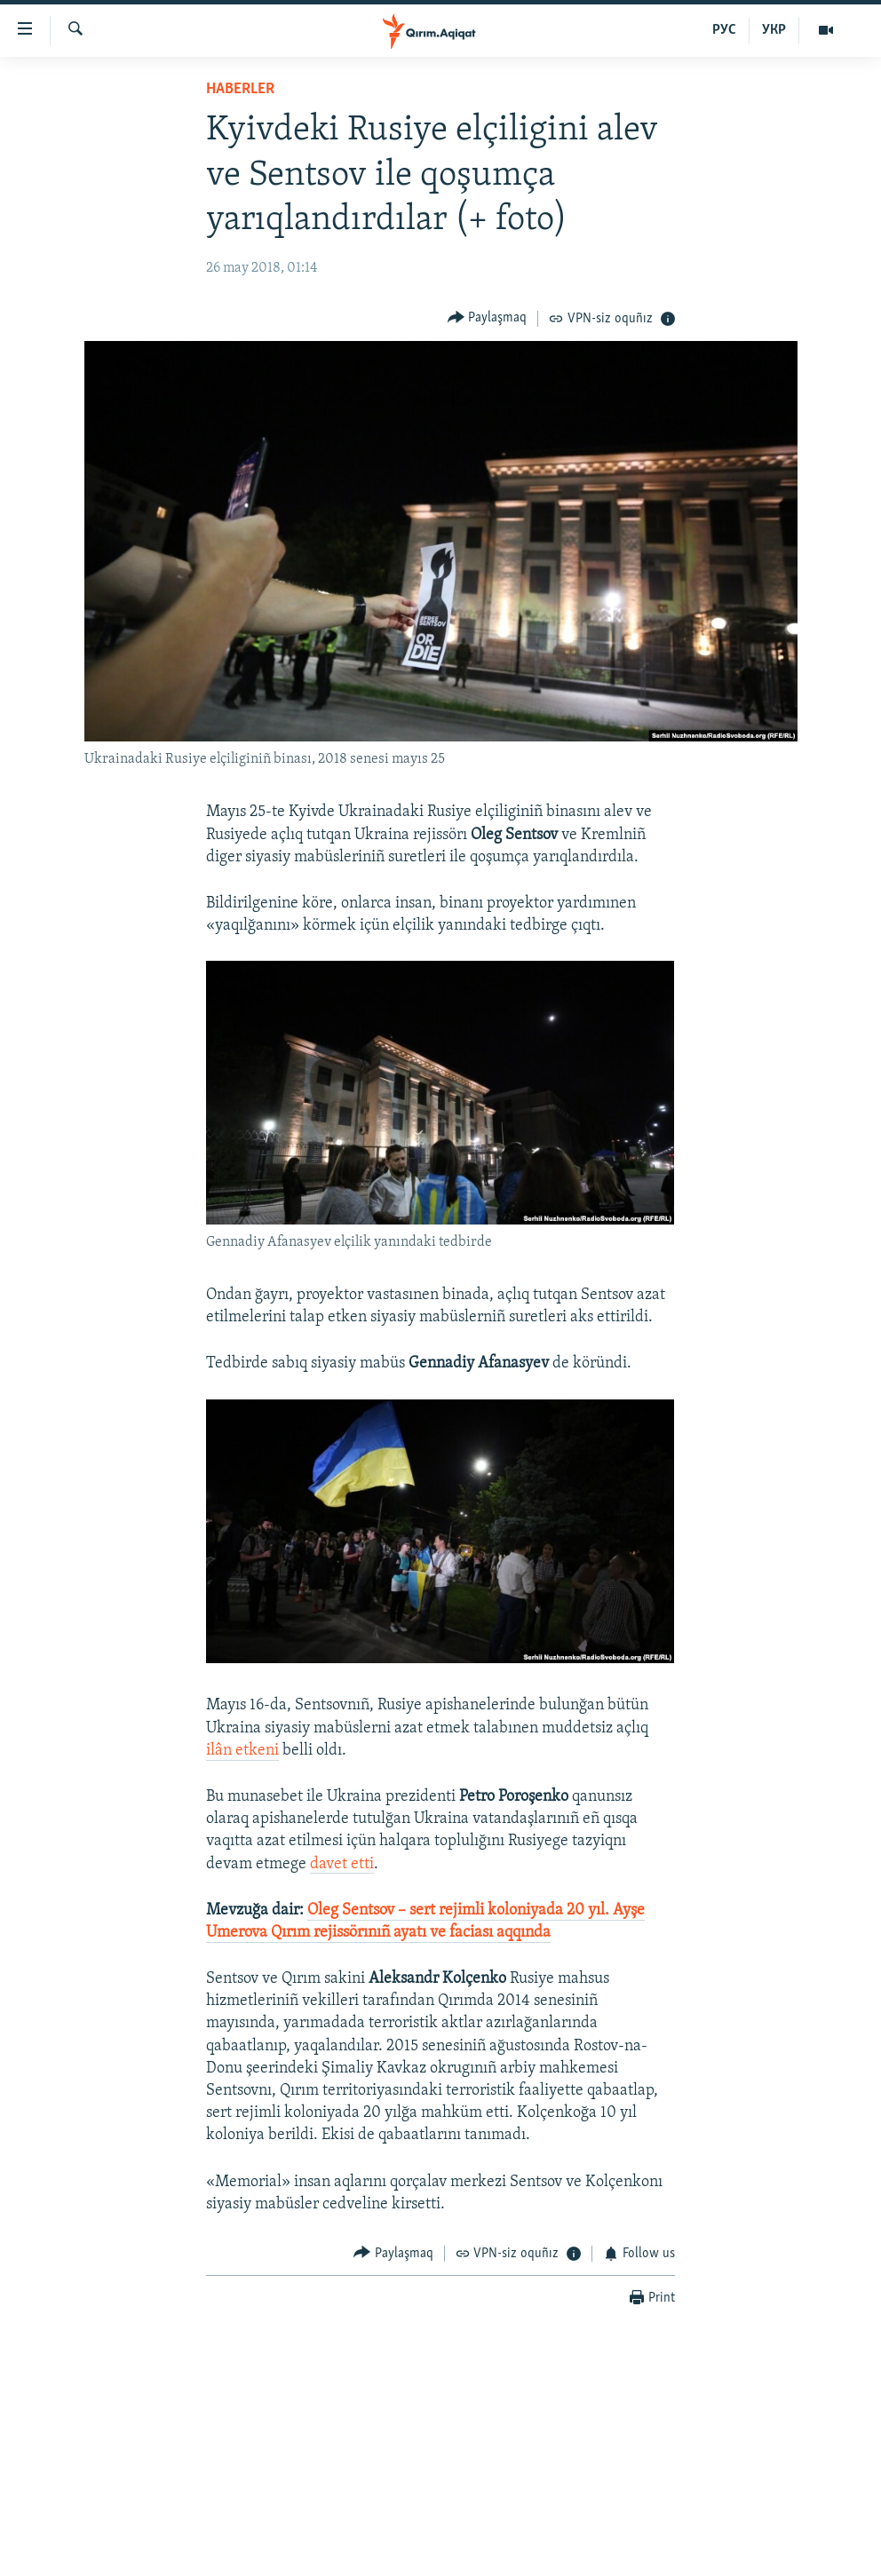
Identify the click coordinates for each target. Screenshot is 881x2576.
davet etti (342, 1864)
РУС (724, 30)
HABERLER (240, 89)
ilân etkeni (242, 1750)
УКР (774, 30)
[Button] (488, 318)
